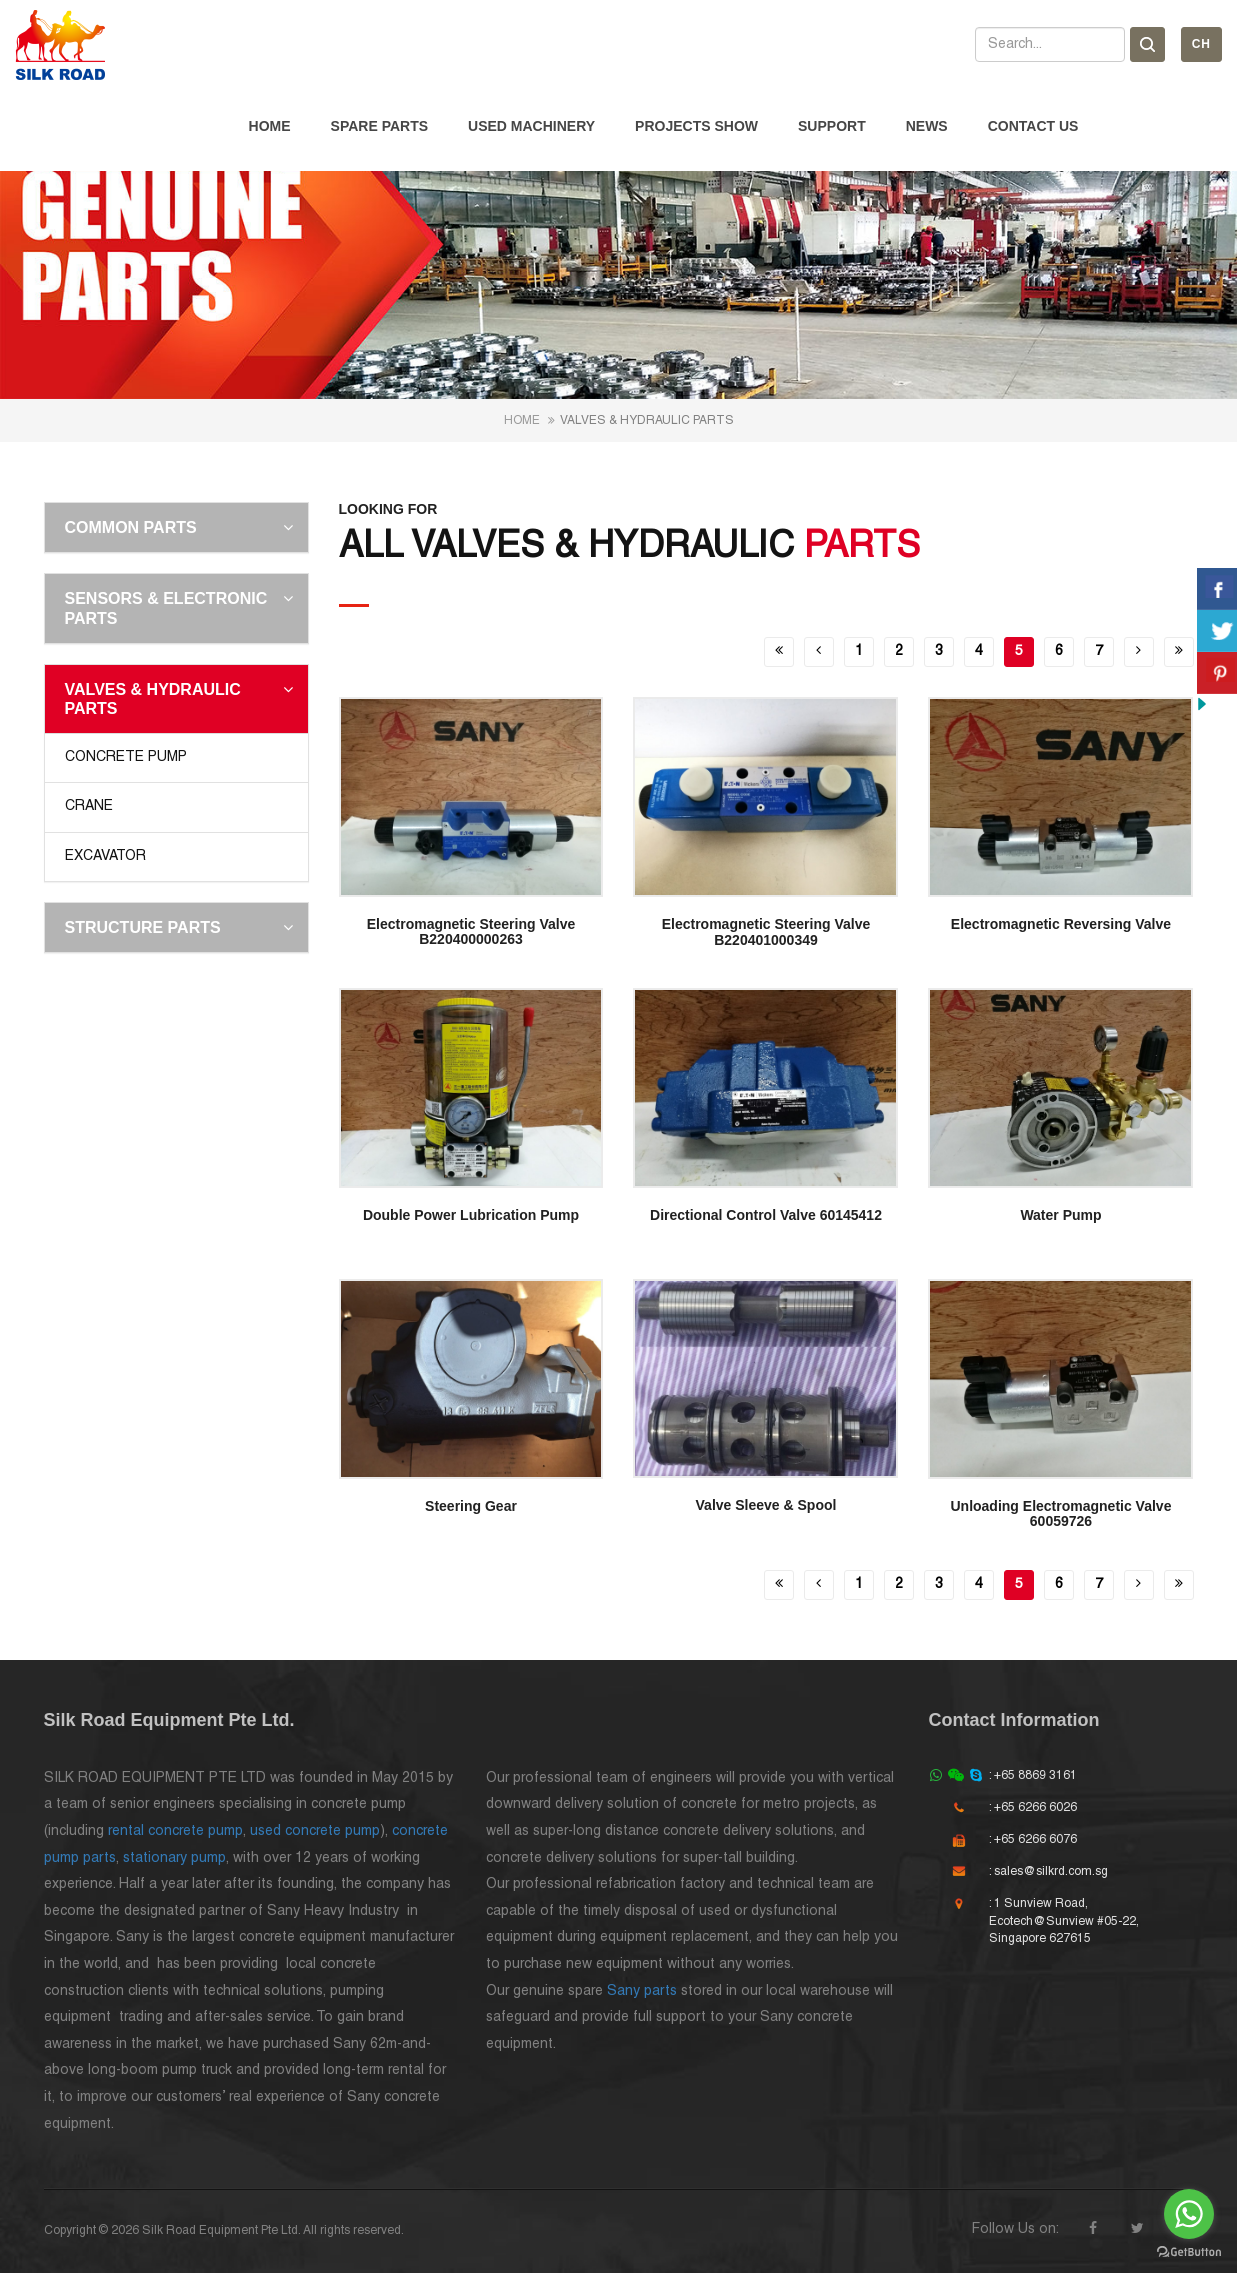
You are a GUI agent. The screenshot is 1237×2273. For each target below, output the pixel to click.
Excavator (105, 856)
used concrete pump (315, 1831)
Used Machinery (531, 126)
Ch (1201, 44)
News (927, 126)
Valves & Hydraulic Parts (153, 699)
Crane (89, 806)
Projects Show (696, 126)
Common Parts (131, 527)
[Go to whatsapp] (1189, 2214)
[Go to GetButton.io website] (1189, 2252)
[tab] (176, 527)
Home (270, 126)
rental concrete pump (175, 1831)
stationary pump (174, 1858)
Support (832, 126)
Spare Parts (380, 126)
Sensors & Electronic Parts (166, 608)
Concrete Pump (126, 757)
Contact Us (1033, 126)
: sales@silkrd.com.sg (1048, 1871)
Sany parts (642, 1991)
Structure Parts (143, 927)
